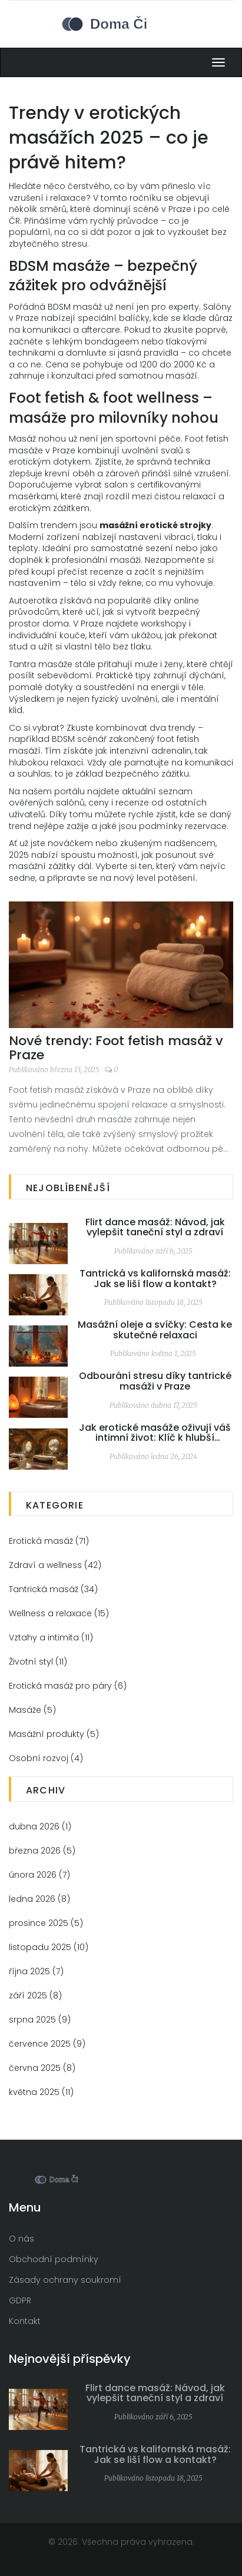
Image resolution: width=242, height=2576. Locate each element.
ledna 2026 (39, 1899)
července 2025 (47, 2044)
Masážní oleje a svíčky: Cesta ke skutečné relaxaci (155, 1330)
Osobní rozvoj (46, 1758)
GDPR (20, 2300)
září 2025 (35, 1995)
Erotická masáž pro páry (68, 1686)
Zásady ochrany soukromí (65, 2280)
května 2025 (41, 2092)
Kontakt (25, 2321)
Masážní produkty (54, 1734)
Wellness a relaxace (59, 1613)
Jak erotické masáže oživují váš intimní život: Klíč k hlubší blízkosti (155, 1433)
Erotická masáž (49, 1541)
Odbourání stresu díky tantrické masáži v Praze (155, 1381)
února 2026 (39, 1875)
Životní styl (38, 1661)
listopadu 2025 (48, 1947)
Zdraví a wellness (55, 1565)
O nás (21, 2239)
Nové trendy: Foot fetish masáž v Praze (116, 1048)
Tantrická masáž (53, 1589)
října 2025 (36, 1971)
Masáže (32, 1710)
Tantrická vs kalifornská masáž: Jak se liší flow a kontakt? (155, 1278)
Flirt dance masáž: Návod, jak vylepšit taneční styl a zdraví (155, 1227)
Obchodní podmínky (53, 2259)
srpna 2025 (40, 2019)
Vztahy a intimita (51, 1637)
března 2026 (42, 1850)
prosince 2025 (46, 1923)
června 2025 (42, 2068)
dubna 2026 (40, 1826)
